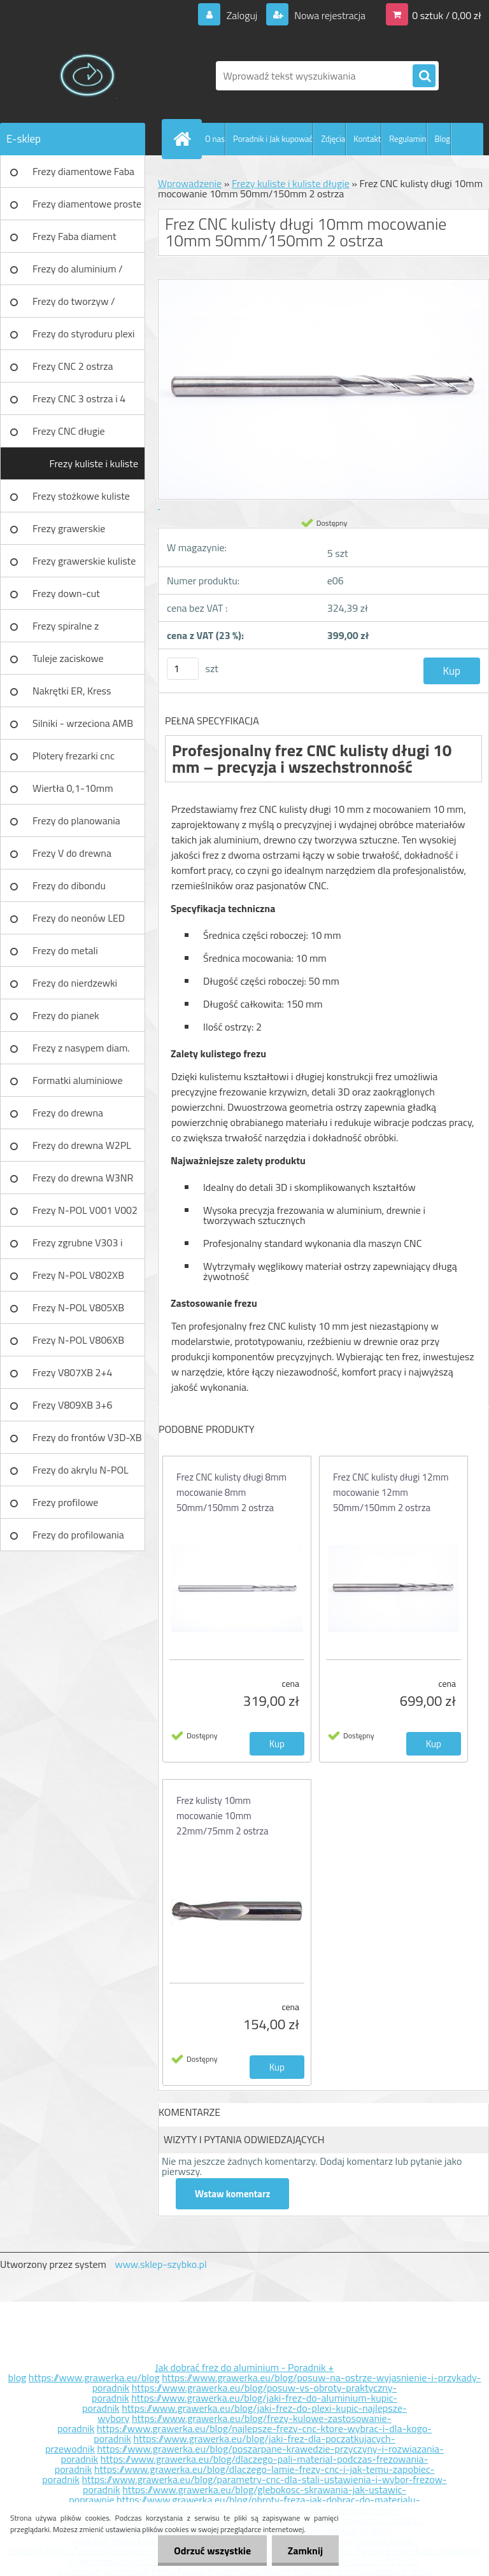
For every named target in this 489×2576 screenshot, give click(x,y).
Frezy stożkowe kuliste (81, 495)
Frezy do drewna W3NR (82, 1177)
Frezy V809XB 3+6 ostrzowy (72, 1409)
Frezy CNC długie (68, 431)
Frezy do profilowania (78, 1534)
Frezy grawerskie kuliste (84, 560)
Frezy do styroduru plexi (83, 333)
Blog (442, 138)
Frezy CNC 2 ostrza (72, 366)
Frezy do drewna (67, 1112)
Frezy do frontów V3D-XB (87, 1437)
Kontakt (367, 138)
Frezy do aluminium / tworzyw (77, 273)
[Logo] (87, 76)
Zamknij (305, 2550)
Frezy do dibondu (69, 885)
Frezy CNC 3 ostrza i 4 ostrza (78, 403)
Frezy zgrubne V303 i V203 (77, 1247)
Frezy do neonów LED (78, 918)
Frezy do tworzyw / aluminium (73, 305)
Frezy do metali (65, 950)
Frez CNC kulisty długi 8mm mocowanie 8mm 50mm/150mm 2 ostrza (231, 1492)
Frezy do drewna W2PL (81, 1145)
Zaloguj (241, 15)
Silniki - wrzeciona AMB (82, 723)
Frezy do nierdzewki (74, 982)
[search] (424, 76)
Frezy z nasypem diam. (81, 1047)
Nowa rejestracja (328, 15)
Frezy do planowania (76, 820)
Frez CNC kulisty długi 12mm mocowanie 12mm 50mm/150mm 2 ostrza (391, 1492)
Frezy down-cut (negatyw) (66, 598)
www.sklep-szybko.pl (160, 2264)
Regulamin (407, 138)
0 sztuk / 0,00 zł (446, 15)
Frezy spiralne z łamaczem (65, 630)
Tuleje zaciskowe (68, 658)
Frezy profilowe (65, 1502)
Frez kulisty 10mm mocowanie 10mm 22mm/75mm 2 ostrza (222, 1815)
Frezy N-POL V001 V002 (85, 1210)
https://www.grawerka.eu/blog (94, 2377)
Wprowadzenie (190, 183)
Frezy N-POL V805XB (78, 1307)
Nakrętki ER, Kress (71, 690)
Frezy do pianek (65, 1015)
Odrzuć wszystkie (212, 2550)
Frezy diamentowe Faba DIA (83, 176)
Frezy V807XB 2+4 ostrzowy (72, 1377)
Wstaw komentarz (232, 2193)
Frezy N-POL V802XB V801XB (78, 1279)
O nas (215, 138)
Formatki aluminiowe (77, 1080)
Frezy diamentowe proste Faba (86, 208)
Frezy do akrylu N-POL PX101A (80, 1474)
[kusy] (183, 669)
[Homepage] (185, 139)
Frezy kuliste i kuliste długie (93, 468)
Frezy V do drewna (71, 853)
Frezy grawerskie (68, 528)
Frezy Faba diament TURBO (74, 241)
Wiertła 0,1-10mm (72, 788)
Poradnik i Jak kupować (273, 138)
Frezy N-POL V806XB (78, 1340)
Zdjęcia (333, 138)
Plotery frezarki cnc (73, 755)
